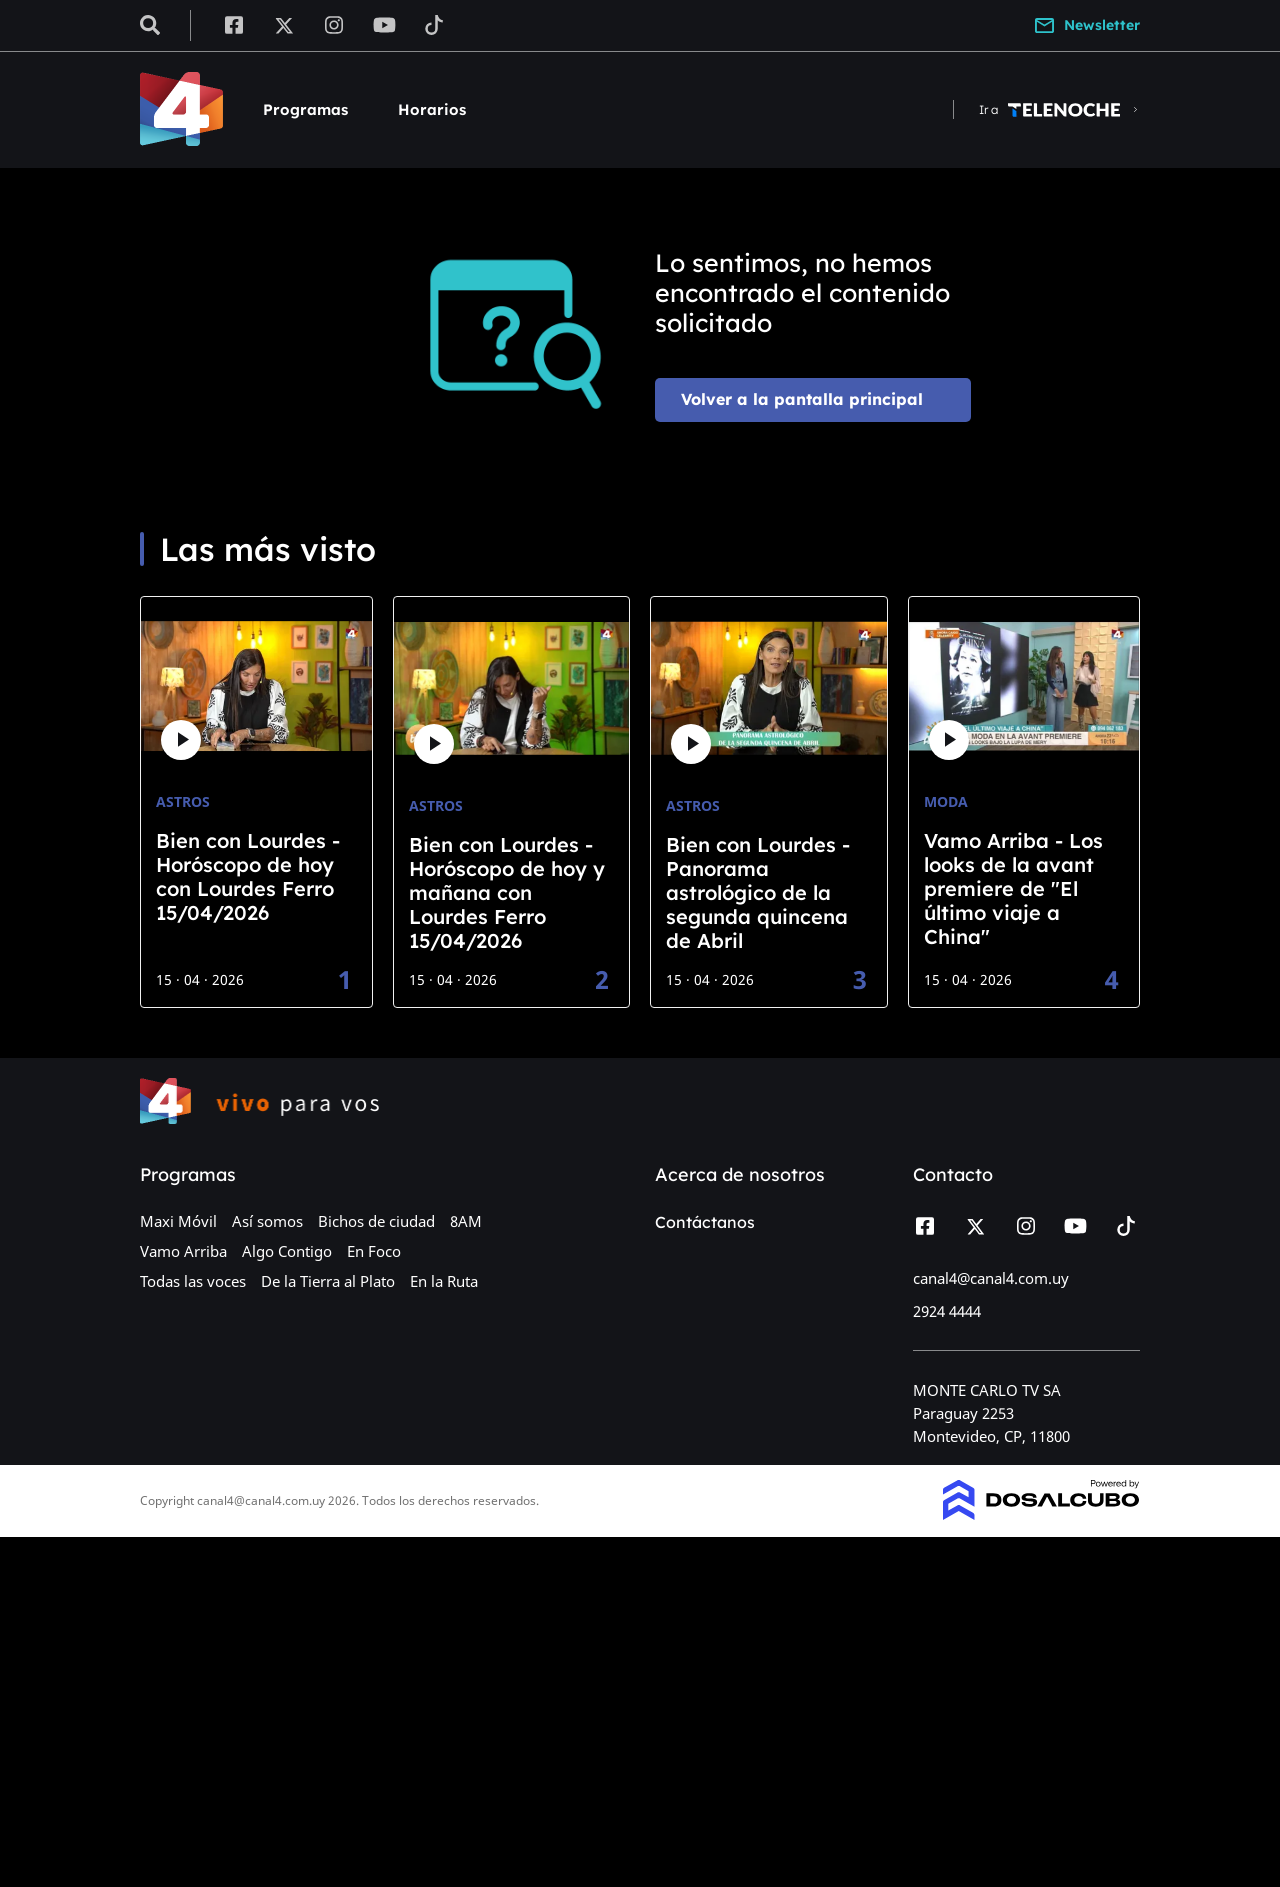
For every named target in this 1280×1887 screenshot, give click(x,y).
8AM (466, 1221)
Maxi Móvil (178, 1221)
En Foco (374, 1251)
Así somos (267, 1221)
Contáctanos (705, 1222)
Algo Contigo (287, 1251)
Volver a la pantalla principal (802, 399)
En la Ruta (444, 1281)
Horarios (432, 109)
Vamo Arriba (183, 1251)
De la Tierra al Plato (328, 1281)
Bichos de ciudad (376, 1221)
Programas (305, 109)
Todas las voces (193, 1281)
